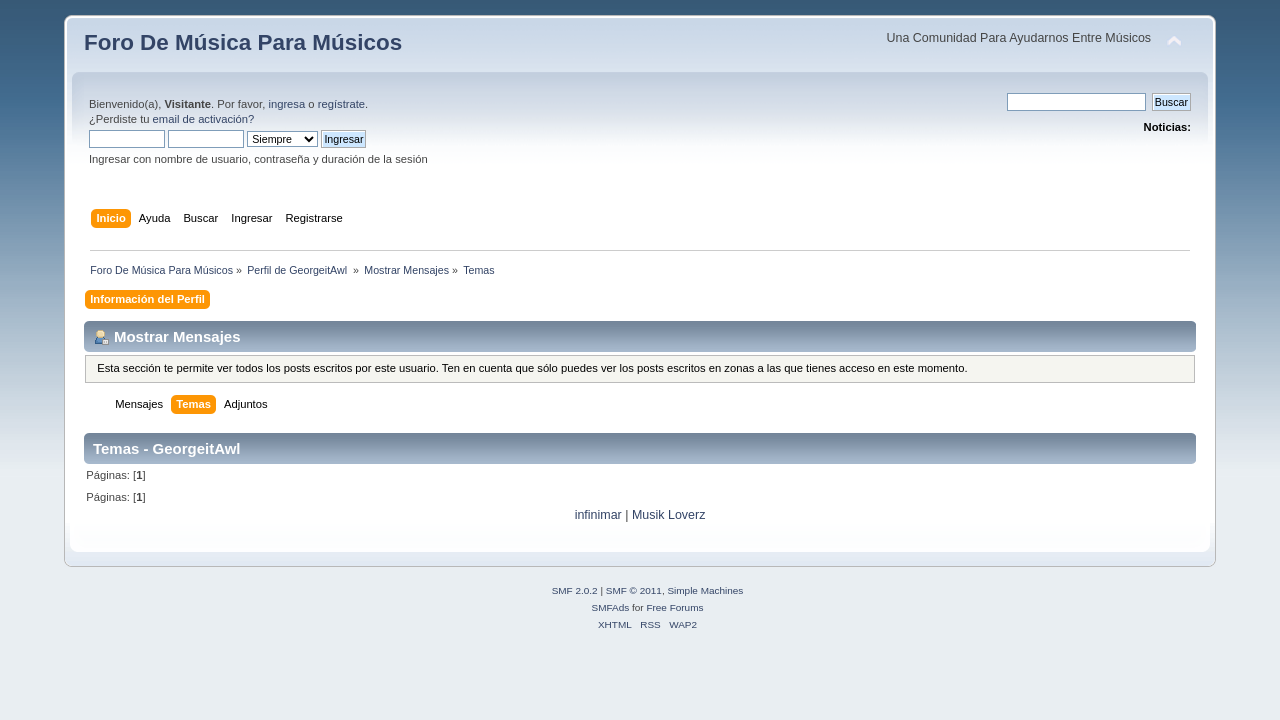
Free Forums (674, 607)
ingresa (286, 104)
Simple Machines (705, 590)
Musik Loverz (668, 515)
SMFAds (611, 607)
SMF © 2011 (634, 590)
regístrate (341, 104)
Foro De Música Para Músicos (243, 42)
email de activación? (204, 119)
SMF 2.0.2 (575, 590)
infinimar (598, 515)
